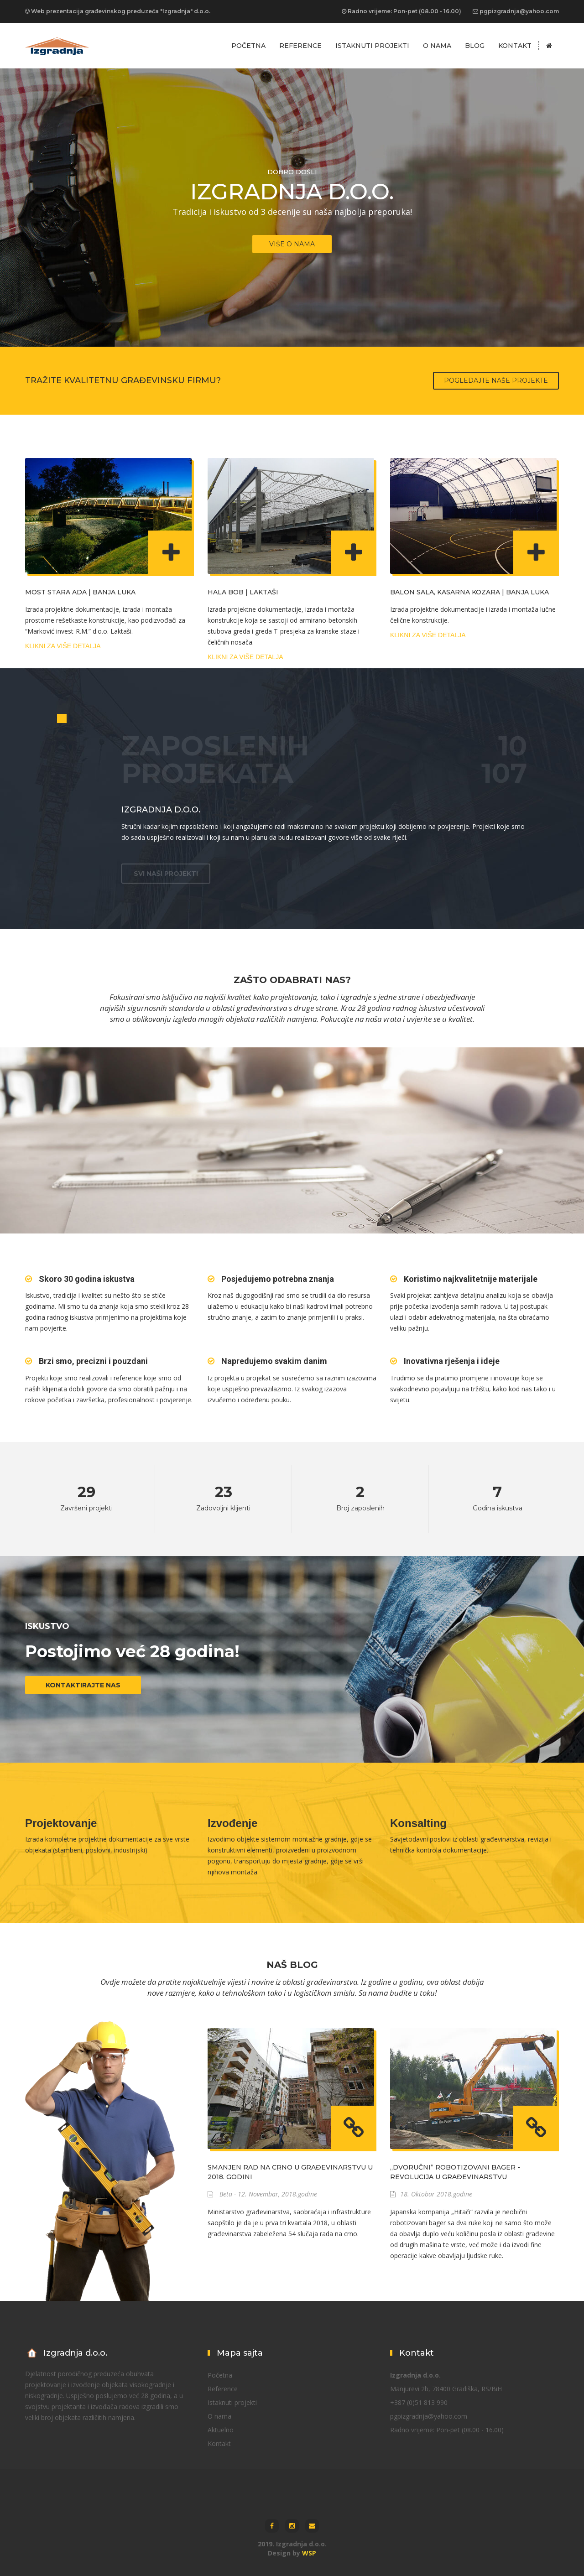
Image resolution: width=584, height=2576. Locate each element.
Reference (300, 46)
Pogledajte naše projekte (496, 380)
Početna (248, 46)
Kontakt (515, 46)
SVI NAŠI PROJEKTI (166, 873)
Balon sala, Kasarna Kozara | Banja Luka (469, 592)
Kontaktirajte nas (83, 1685)
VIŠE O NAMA (292, 244)
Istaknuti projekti (372, 46)
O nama (437, 46)
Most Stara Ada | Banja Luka (80, 592)
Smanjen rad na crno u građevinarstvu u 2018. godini (290, 2172)
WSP (309, 2553)
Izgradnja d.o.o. (160, 810)
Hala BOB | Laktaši (243, 592)
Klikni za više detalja (62, 646)
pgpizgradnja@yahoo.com (519, 11)
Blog (475, 46)
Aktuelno (221, 2429)
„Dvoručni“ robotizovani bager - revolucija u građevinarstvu (455, 2172)
